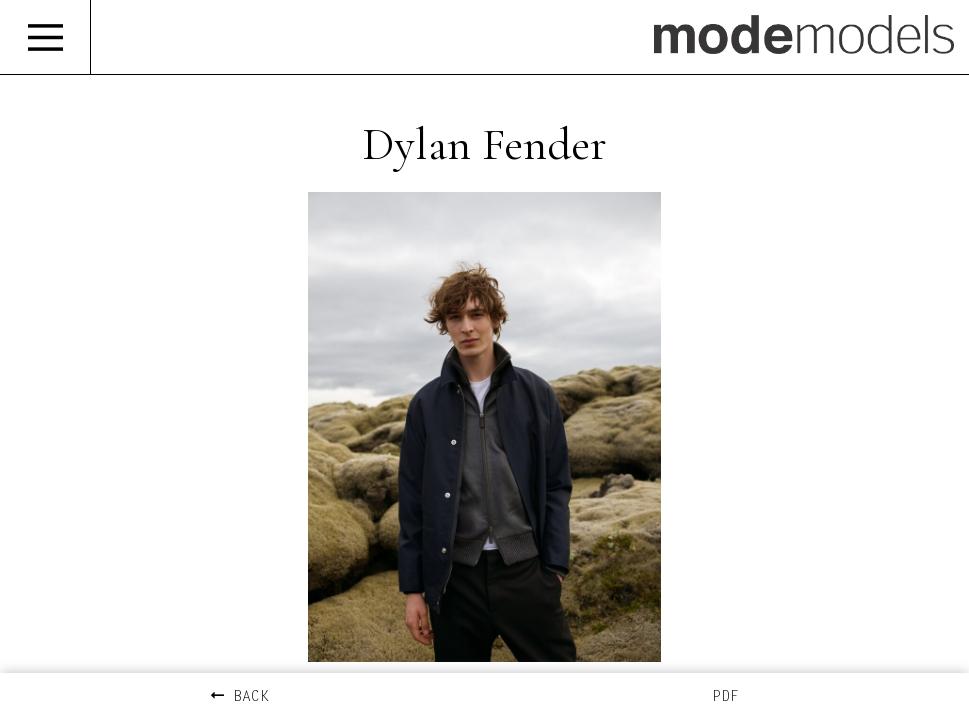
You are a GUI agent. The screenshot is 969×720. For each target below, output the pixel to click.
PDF (725, 697)
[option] (484, 427)
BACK (240, 697)
